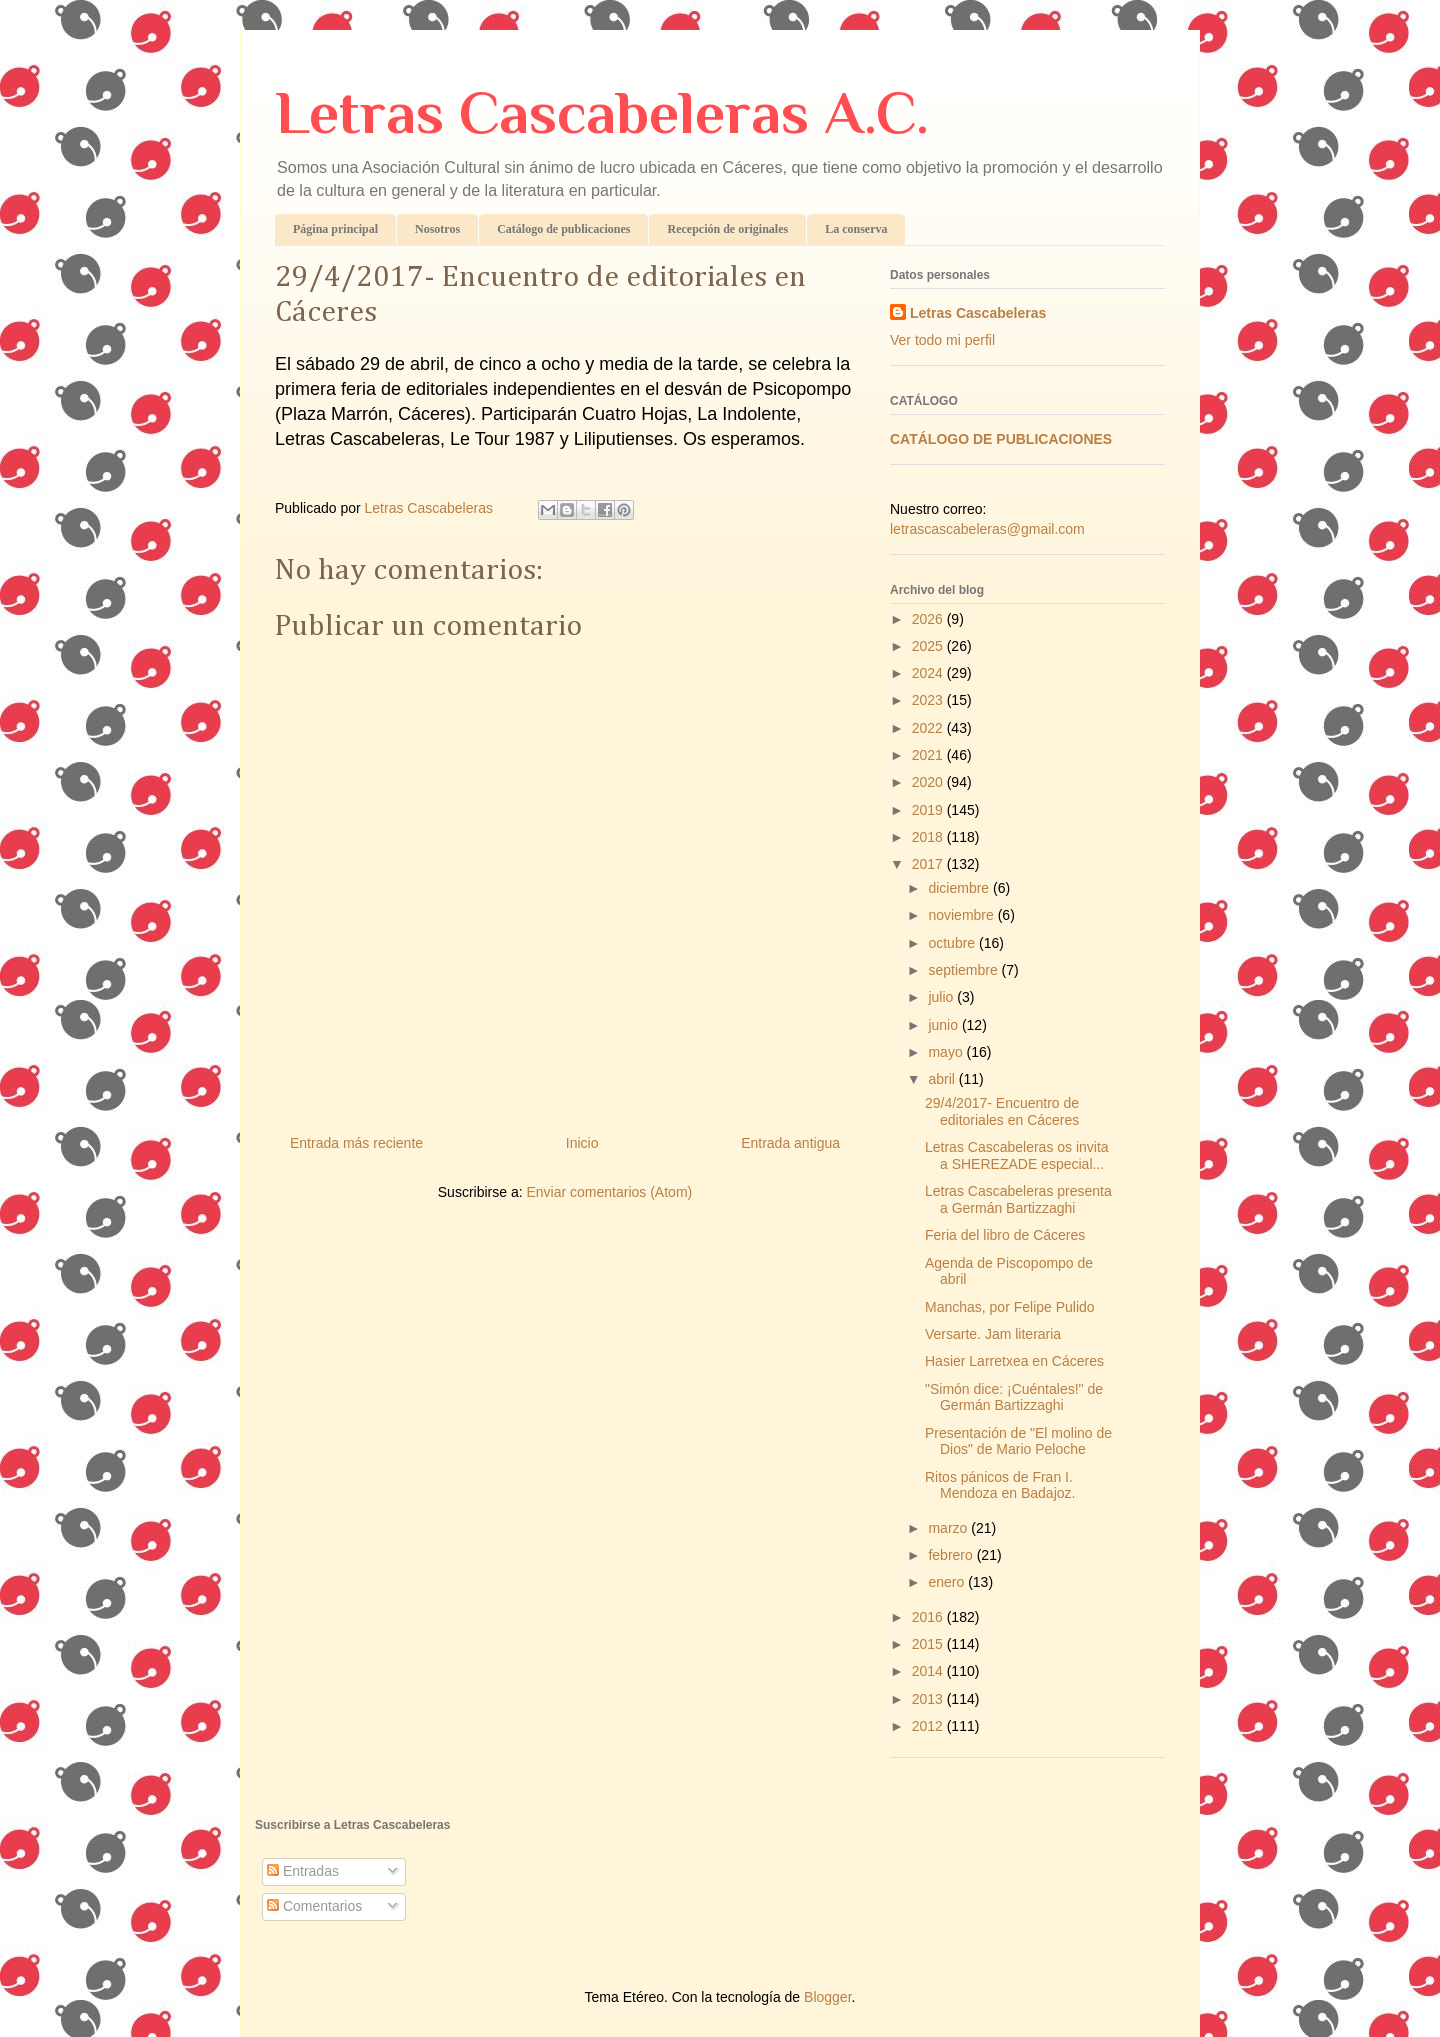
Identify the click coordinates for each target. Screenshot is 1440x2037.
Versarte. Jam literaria (993, 1334)
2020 (929, 782)
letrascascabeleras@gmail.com (987, 529)
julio (942, 997)
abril (943, 1079)
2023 (929, 700)
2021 (929, 755)
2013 (929, 1699)
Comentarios (314, 1906)
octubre (953, 943)
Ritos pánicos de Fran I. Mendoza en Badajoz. (1000, 1485)
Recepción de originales (727, 229)
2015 (929, 1644)
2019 (929, 810)
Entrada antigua (790, 1143)
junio (944, 1025)
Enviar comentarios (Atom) (609, 1192)
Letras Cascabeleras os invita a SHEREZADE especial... (1017, 1155)
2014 (929, 1671)
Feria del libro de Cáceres (1005, 1235)
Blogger (827, 1997)
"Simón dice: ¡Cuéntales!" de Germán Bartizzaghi (1014, 1397)
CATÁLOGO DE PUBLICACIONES (1001, 439)
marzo (949, 1528)
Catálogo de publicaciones (563, 229)
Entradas (303, 1871)
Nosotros (437, 229)
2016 (929, 1617)
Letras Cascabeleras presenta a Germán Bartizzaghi (1018, 1199)
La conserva (856, 229)
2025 (929, 646)
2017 (929, 864)
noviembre (962, 915)
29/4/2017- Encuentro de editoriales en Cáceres (1002, 1111)
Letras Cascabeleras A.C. (602, 112)
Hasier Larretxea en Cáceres (1014, 1361)
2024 (929, 673)
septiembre (964, 970)
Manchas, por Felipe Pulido (1010, 1307)
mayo (947, 1052)
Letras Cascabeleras (978, 313)
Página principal (335, 229)
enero (948, 1582)
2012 (929, 1726)
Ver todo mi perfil (942, 340)
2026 (929, 619)
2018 (929, 837)
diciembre (960, 888)
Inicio (582, 1143)
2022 (929, 728)
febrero (952, 1555)
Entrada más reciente (356, 1143)
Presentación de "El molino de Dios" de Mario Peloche (1018, 1441)
